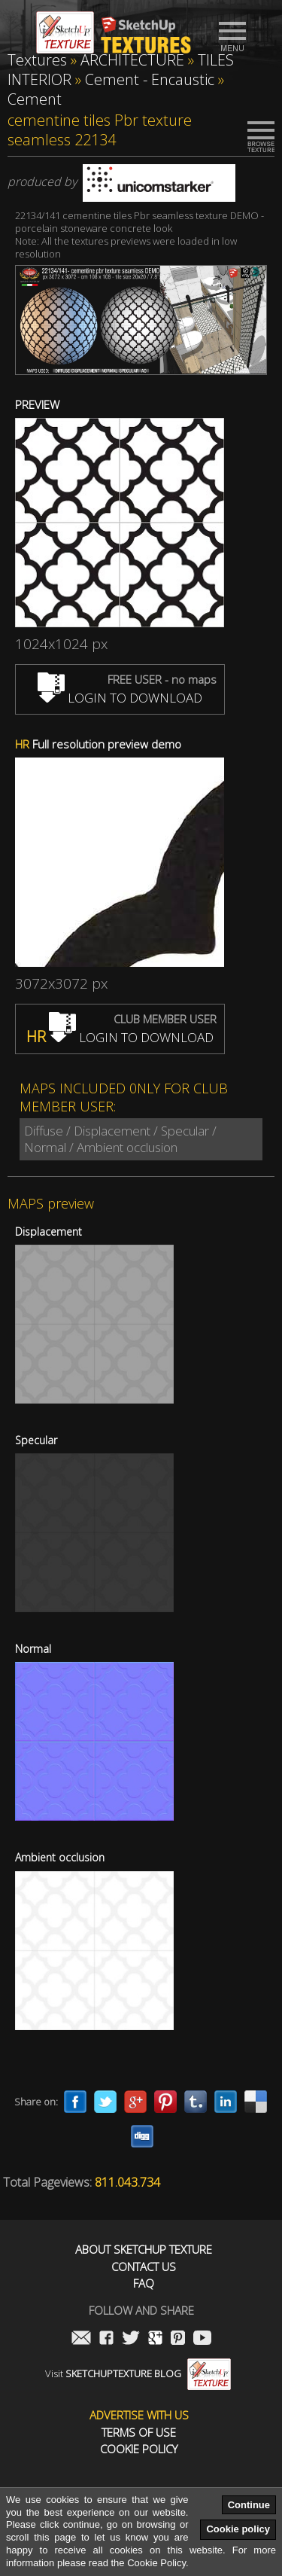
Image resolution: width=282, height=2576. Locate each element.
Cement (35, 99)
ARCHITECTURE (132, 60)
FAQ (143, 2283)
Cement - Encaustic (149, 79)
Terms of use (139, 2432)
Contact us (143, 2267)
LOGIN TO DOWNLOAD (120, 697)
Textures (37, 60)
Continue (249, 2504)
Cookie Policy (138, 2449)
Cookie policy (238, 2529)
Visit (138, 2373)
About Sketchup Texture (143, 2249)
